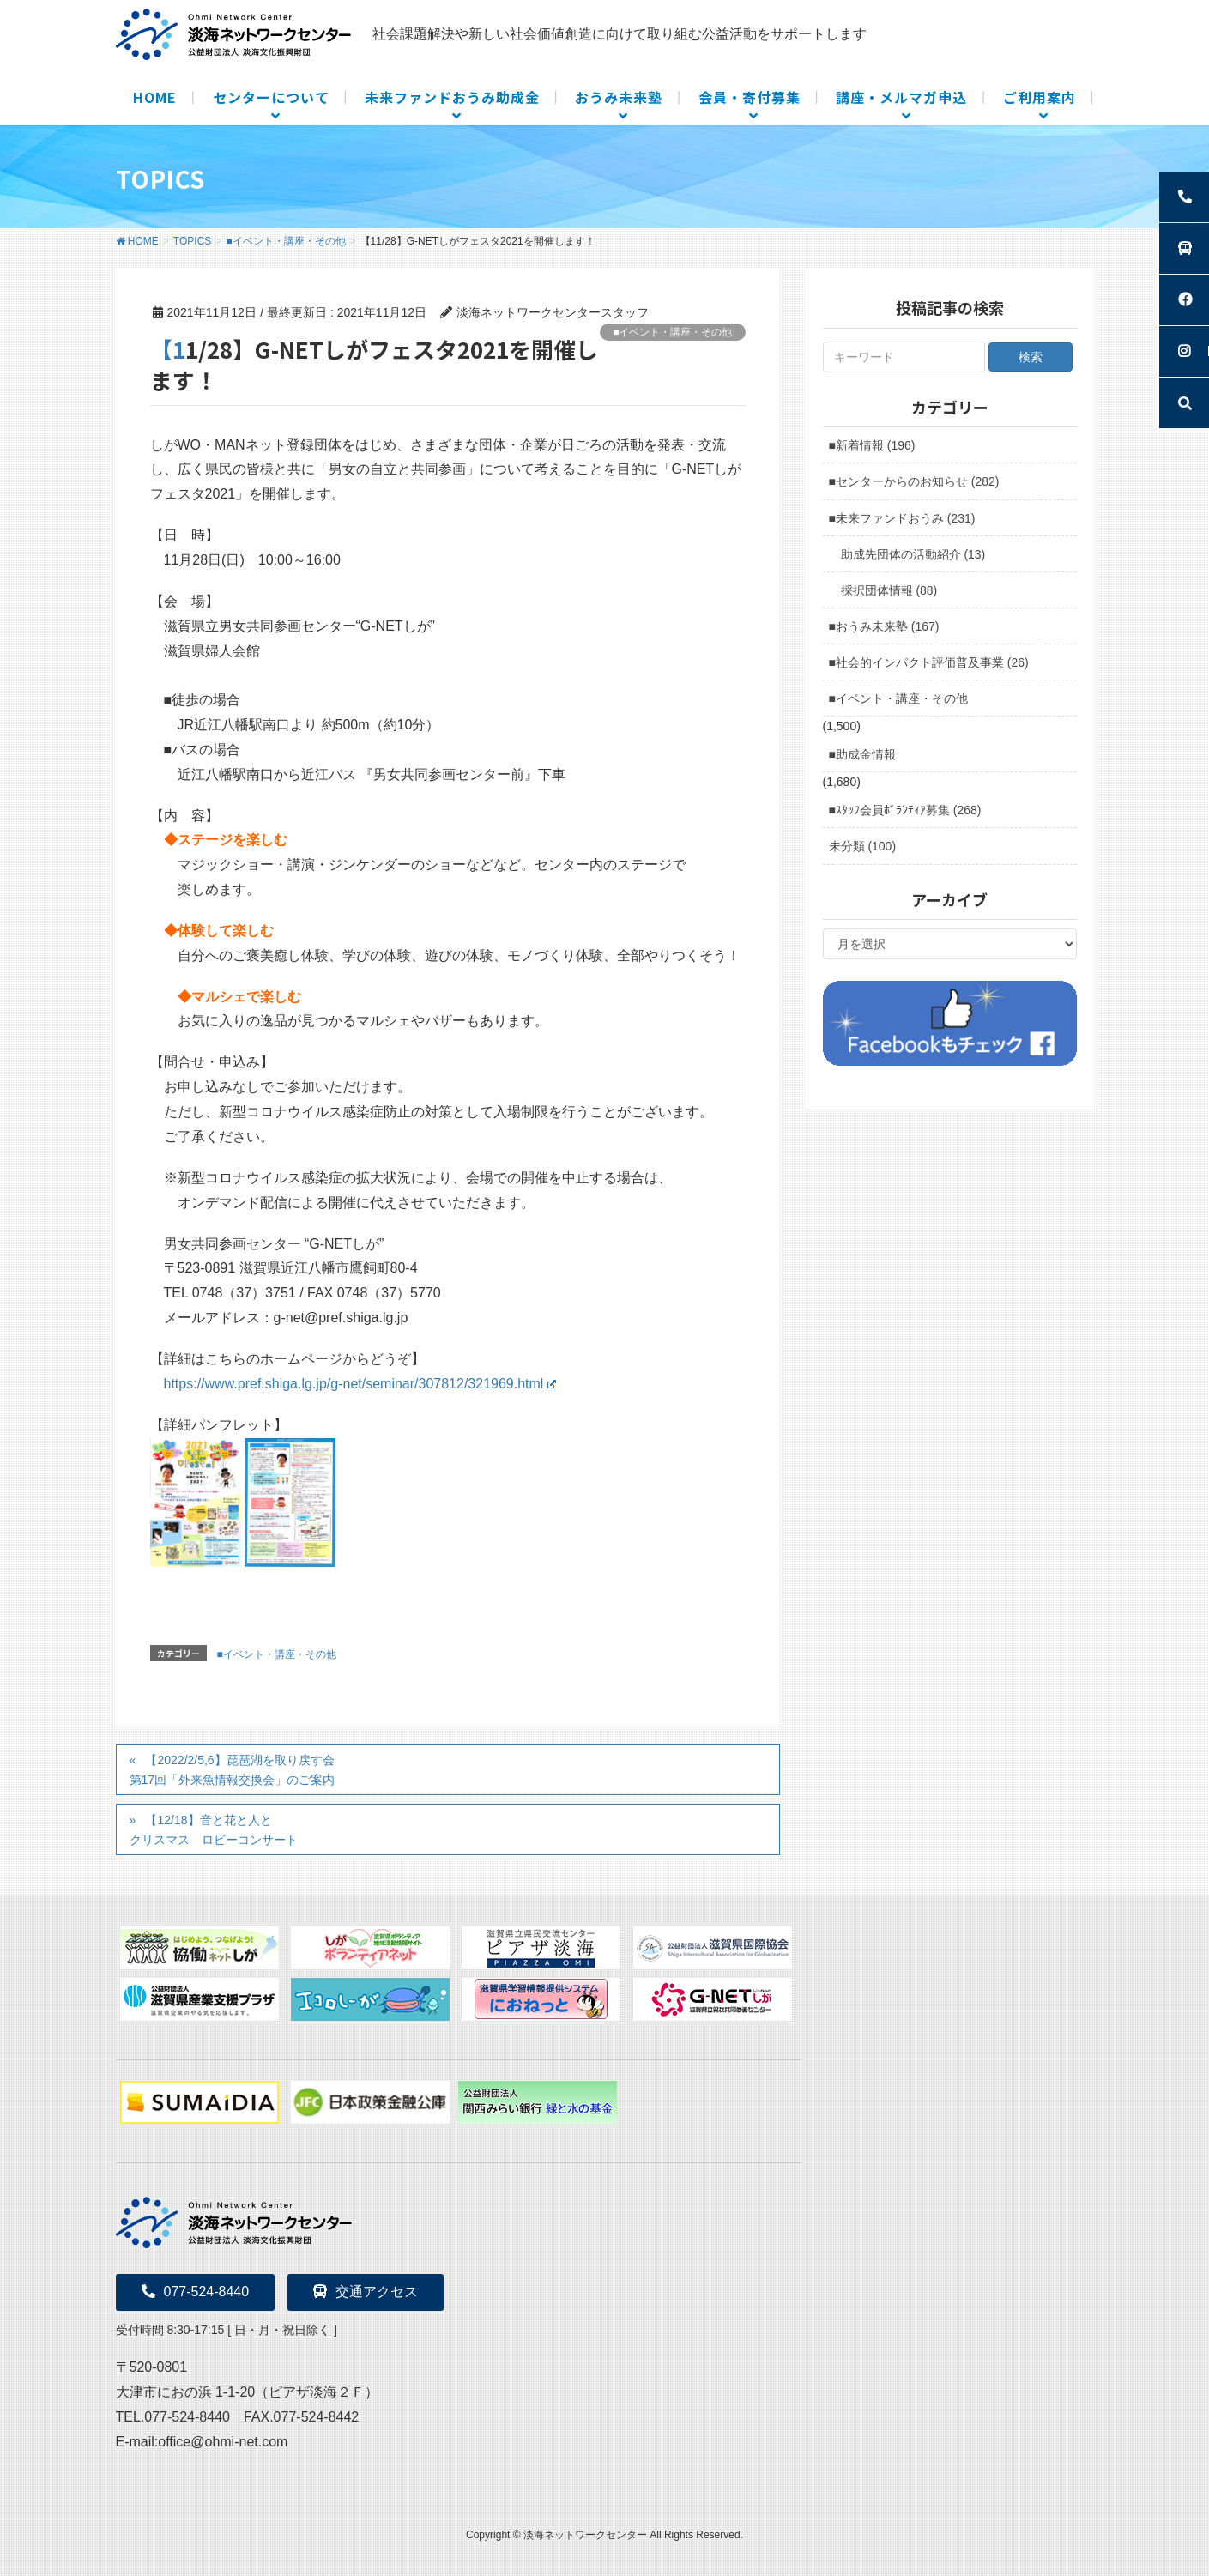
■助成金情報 (862, 754)
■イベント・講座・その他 (672, 332)
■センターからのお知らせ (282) (914, 481)
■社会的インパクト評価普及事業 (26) (929, 662)
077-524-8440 (196, 2291)
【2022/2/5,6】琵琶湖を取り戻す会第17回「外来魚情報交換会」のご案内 (232, 1770)
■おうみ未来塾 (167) (884, 626)
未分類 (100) (863, 846)
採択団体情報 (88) (889, 590)
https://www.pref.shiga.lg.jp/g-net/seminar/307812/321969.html (360, 1383)
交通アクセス (365, 2291)
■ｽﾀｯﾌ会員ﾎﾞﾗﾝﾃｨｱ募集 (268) (905, 810)
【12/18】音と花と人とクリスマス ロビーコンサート (214, 1830)
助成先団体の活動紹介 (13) (913, 554)
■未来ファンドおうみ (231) (902, 518)
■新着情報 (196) (872, 445)
